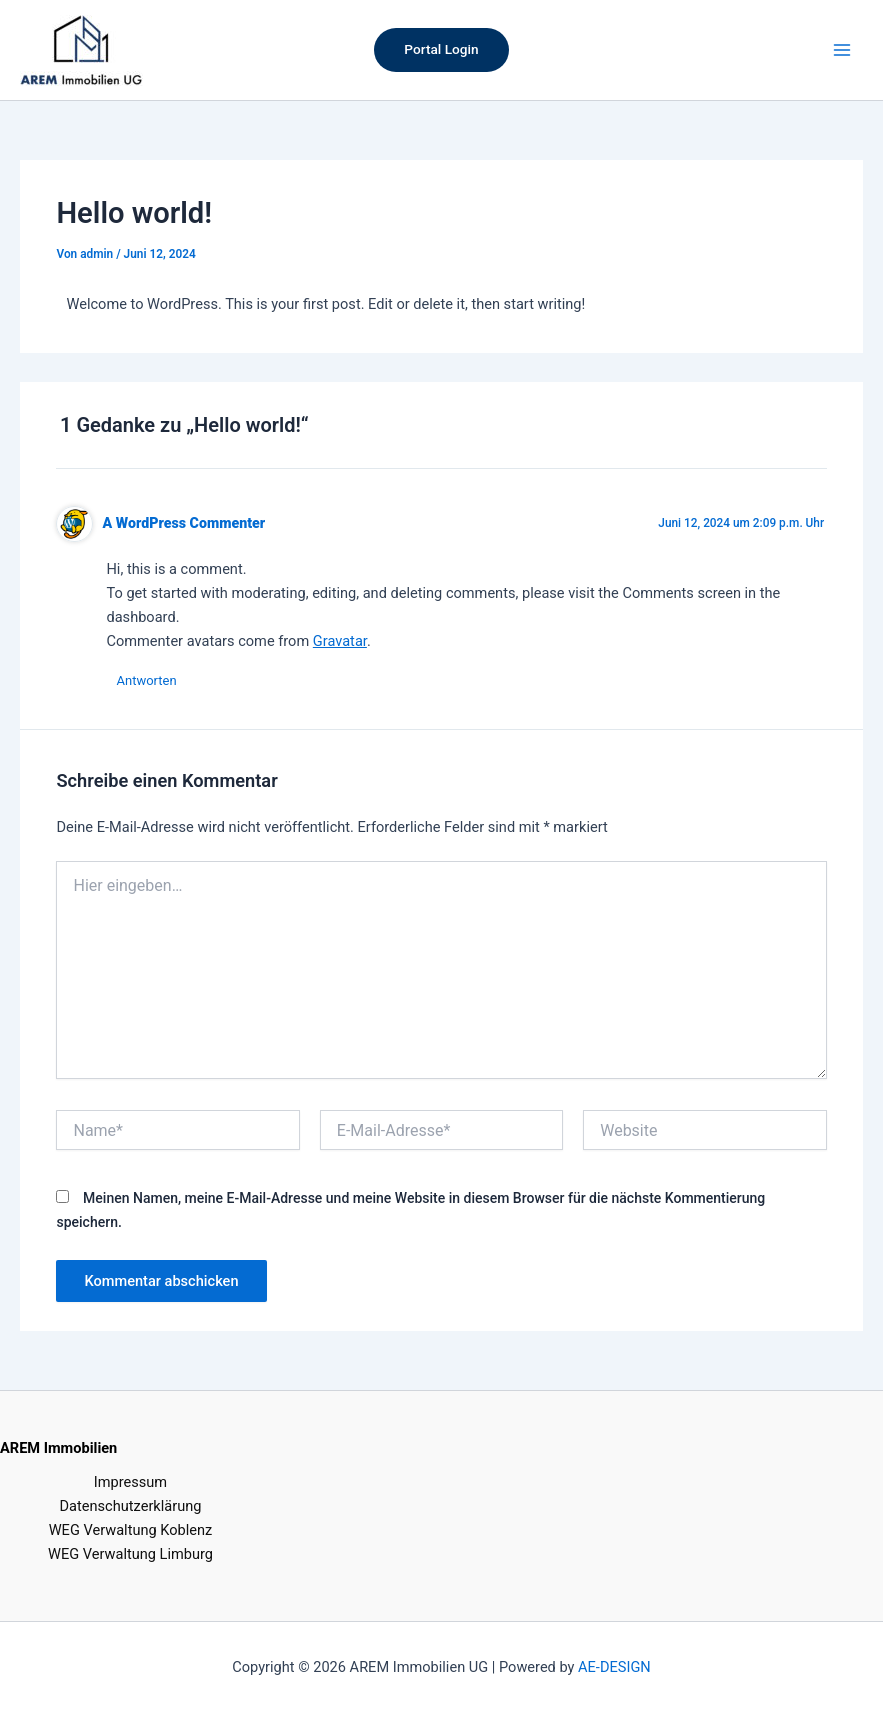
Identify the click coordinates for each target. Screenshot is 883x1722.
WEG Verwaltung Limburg (130, 1554)
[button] (441, 50)
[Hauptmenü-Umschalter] (842, 50)
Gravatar (340, 641)
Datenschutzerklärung (131, 1506)
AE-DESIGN (614, 1667)
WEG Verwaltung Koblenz (131, 1530)
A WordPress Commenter (184, 523)
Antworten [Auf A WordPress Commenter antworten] (146, 680)
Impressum (130, 1482)
